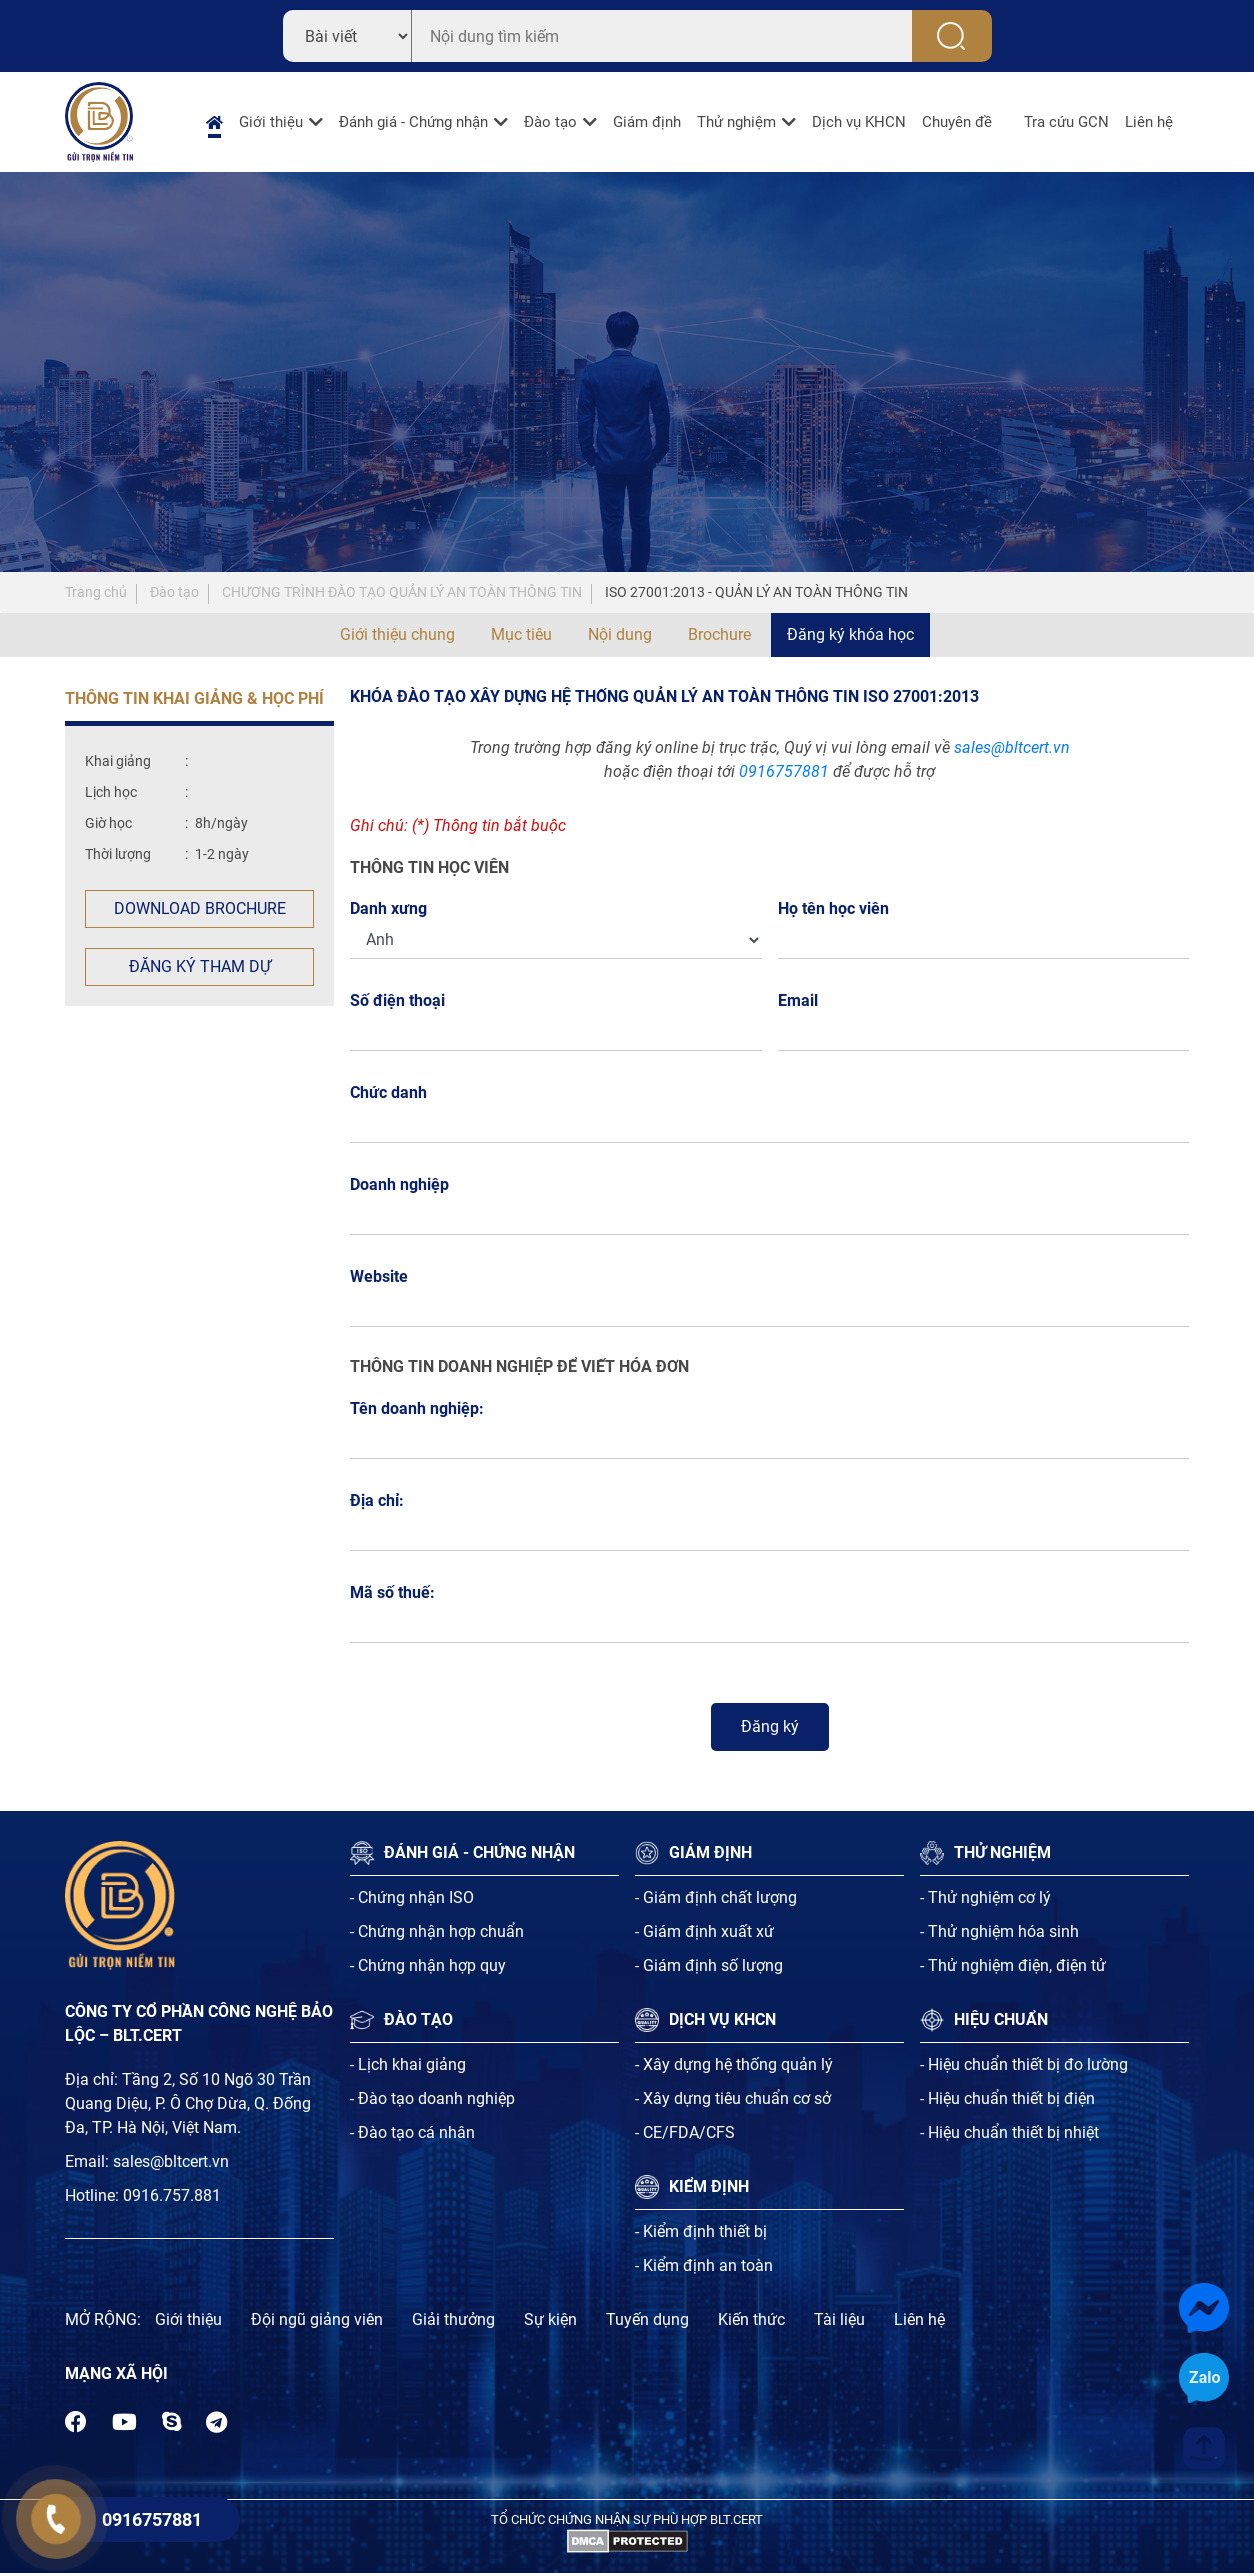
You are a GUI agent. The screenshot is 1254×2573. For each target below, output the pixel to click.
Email (803, 1000)
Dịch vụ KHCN (859, 122)
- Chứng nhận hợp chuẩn (437, 1931)
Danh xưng (388, 908)
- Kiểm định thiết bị (701, 2231)
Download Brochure (200, 908)
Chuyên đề (957, 122)
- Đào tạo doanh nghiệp (432, 2098)
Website (379, 1276)
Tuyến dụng (647, 2319)
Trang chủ (96, 592)
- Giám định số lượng (709, 1965)
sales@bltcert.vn (1012, 747)
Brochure (719, 634)
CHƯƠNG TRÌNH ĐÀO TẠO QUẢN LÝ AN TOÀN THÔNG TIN (402, 592)
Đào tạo (550, 122)
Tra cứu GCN (1066, 122)
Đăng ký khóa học (850, 634)
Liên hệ (1149, 122)
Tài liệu (839, 2319)
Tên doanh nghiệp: (417, 1408)
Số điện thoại (403, 1000)
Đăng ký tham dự (200, 966)
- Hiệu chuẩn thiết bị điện (1007, 2098)
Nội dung (620, 634)
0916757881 (784, 771)
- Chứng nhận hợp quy (428, 1965)
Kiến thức (751, 2319)
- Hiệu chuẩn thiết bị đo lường (1024, 2064)
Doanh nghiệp (399, 1184)
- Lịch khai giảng (408, 2064)
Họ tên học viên (839, 908)
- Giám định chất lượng (716, 1897)
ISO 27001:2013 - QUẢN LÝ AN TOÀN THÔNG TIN (756, 592)
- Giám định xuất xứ (704, 1931)
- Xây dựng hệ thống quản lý (734, 2064)
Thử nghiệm (736, 122)
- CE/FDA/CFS (685, 2132)
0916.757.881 (172, 2195)
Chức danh (388, 1092)
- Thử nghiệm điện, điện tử (1013, 1965)
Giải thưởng (453, 2319)
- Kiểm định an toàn (704, 2265)
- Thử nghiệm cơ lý (985, 1897)
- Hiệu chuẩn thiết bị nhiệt (1009, 2132)
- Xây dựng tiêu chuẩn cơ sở (733, 2098)
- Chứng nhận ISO (412, 1897)
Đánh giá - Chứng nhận (413, 122)
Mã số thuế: (392, 1592)
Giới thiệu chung (397, 634)
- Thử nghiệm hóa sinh (999, 1931)
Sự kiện (550, 2319)
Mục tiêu (521, 634)
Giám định (647, 122)
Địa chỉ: (377, 1500)
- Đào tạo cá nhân (412, 2132)
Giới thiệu (271, 122)
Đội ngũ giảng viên (317, 2319)
